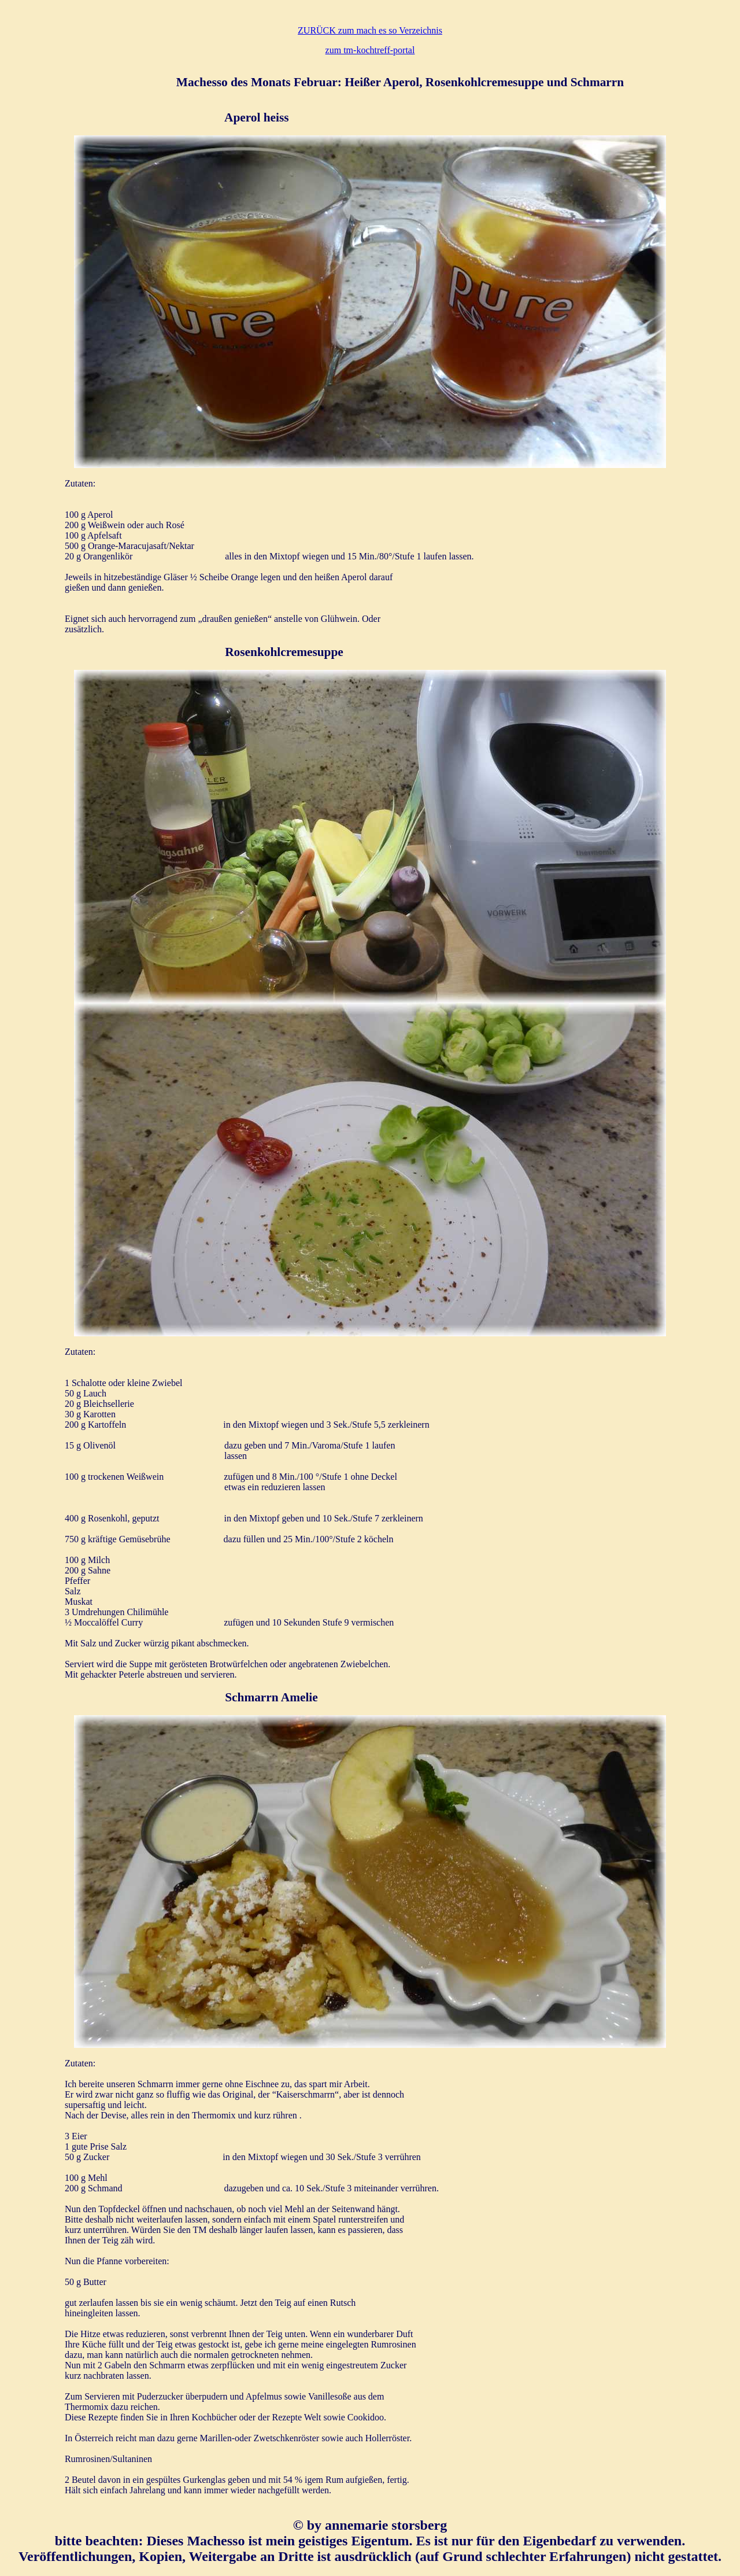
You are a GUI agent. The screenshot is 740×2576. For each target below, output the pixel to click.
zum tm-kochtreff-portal (370, 50)
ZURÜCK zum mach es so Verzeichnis (370, 30)
